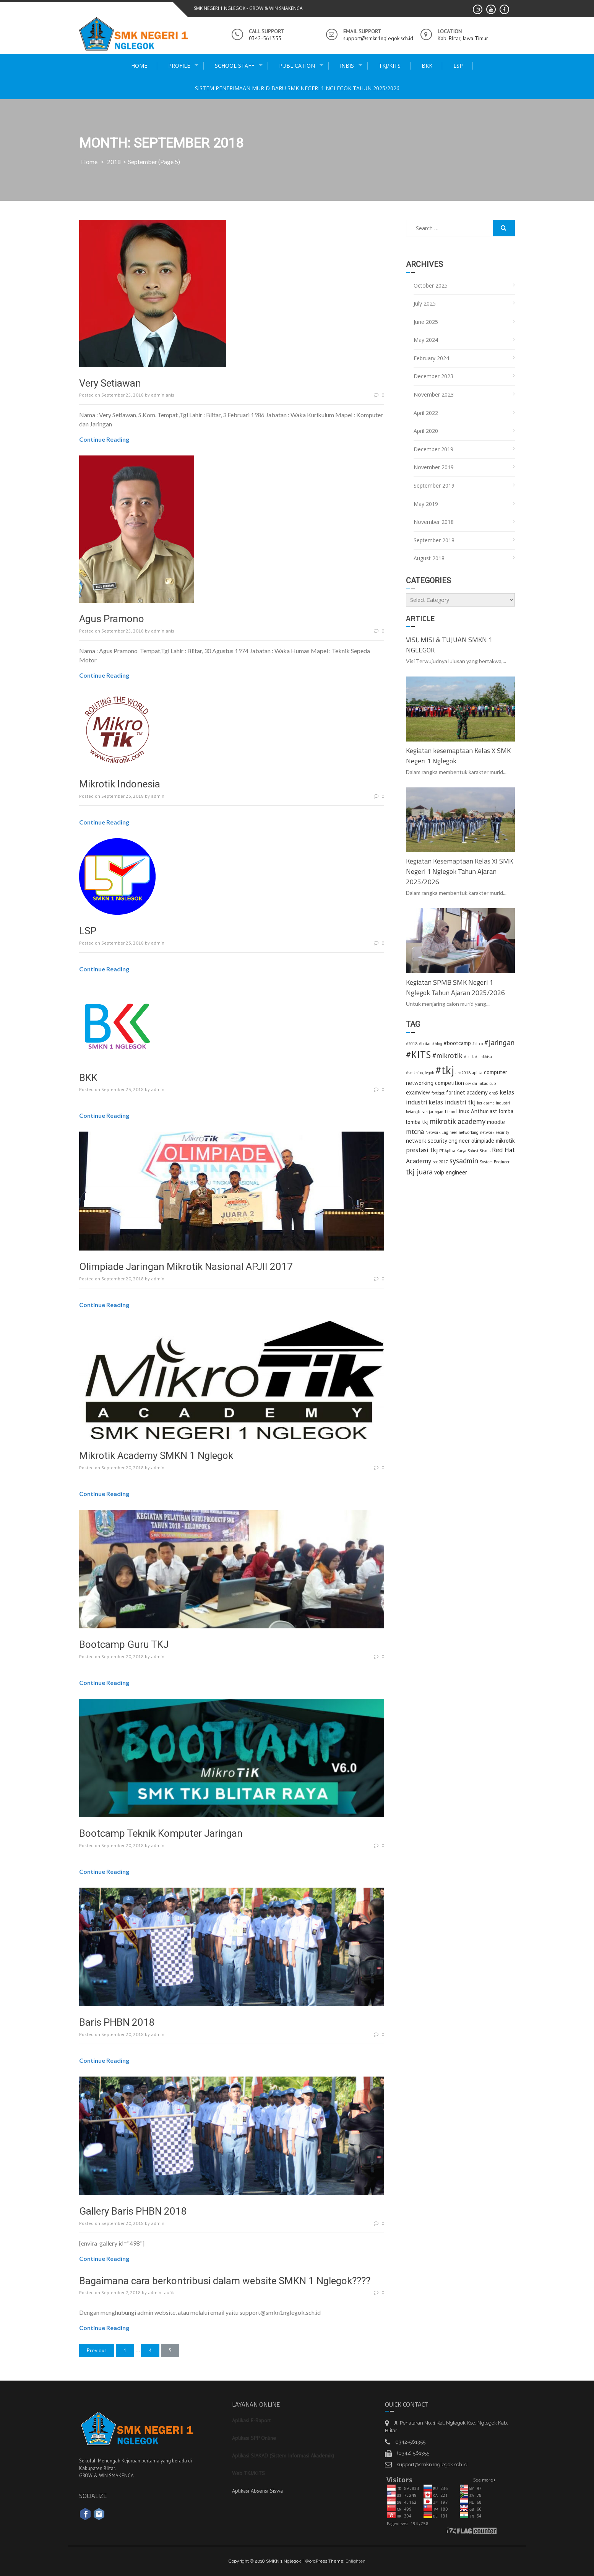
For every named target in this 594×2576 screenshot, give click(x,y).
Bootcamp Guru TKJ (124, 1644)
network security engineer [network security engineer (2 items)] (438, 1140)
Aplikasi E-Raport (251, 2420)
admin (157, 796)
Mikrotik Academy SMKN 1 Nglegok (156, 1455)
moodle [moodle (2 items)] (496, 1121)
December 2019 (433, 449)
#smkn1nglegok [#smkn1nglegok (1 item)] (420, 1072)
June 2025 (426, 321)
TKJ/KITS (390, 65)
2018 (114, 161)
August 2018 (429, 558)
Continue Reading (104, 439)
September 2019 (434, 485)
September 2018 (434, 540)
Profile (179, 65)
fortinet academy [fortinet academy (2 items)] (467, 1092)
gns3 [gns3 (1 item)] (493, 1093)
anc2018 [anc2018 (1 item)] (463, 1072)
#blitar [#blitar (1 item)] (425, 1043)
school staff (234, 65)
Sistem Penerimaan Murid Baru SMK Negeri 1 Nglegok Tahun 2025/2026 (297, 88)
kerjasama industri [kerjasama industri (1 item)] (493, 1103)
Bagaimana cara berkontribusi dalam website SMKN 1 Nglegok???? (224, 2281)
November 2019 (434, 467)
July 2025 (425, 303)
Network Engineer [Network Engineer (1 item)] (441, 1132)
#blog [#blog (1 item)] (437, 1043)
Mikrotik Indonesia (119, 784)
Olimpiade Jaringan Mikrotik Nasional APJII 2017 (186, 1266)
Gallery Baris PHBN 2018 (133, 2211)
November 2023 (434, 394)
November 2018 (434, 521)
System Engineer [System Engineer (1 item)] (495, 1161)
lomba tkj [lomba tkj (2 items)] (417, 1121)
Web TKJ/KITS (248, 2473)
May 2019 (426, 503)
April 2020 (426, 430)
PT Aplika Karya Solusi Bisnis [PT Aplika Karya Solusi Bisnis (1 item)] (464, 1150)
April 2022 (426, 412)
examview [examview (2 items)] (418, 1092)
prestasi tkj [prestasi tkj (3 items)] (422, 1149)
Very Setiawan (110, 383)
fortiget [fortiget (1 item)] (438, 1093)
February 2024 (431, 358)
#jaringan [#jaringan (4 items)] (499, 1042)
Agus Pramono (111, 618)
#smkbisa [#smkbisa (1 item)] (483, 1056)
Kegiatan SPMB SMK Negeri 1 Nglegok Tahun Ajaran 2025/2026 (455, 987)
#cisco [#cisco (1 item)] (477, 1043)
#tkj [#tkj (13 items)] (444, 1070)
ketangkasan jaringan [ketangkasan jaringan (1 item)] (424, 1111)
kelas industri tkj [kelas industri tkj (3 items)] (452, 1102)
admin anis (162, 395)
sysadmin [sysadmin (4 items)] (464, 1160)
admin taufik (161, 2292)
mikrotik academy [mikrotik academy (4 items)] (457, 1121)
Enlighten (355, 2561)
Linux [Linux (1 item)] (450, 1111)
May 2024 (426, 339)
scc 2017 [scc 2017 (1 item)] (440, 1161)
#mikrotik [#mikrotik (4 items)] (447, 1055)
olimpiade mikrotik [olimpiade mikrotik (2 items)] (493, 1140)
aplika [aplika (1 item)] (477, 1072)
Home (139, 65)
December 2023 (433, 376)
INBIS (347, 65)
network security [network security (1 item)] (494, 1132)
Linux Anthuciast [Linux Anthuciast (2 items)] (476, 1111)
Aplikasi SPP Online (254, 2438)
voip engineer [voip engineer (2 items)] (450, 1172)
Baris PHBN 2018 (117, 2022)
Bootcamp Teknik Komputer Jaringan (161, 1833)
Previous (97, 2350)
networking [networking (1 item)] (469, 1132)
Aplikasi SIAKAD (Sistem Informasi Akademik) (283, 2455)
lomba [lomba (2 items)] (506, 1111)
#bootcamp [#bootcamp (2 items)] (457, 1043)
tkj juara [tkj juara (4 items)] (419, 1171)
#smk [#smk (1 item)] (469, 1056)
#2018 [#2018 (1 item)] (411, 1043)
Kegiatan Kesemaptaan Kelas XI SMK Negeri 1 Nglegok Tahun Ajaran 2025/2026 (459, 871)
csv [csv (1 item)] (468, 1083)
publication (297, 65)
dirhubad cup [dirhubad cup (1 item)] (484, 1083)
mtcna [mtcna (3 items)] (415, 1131)
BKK (427, 65)
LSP (458, 65)
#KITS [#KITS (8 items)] (418, 1055)
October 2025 (431, 285)
